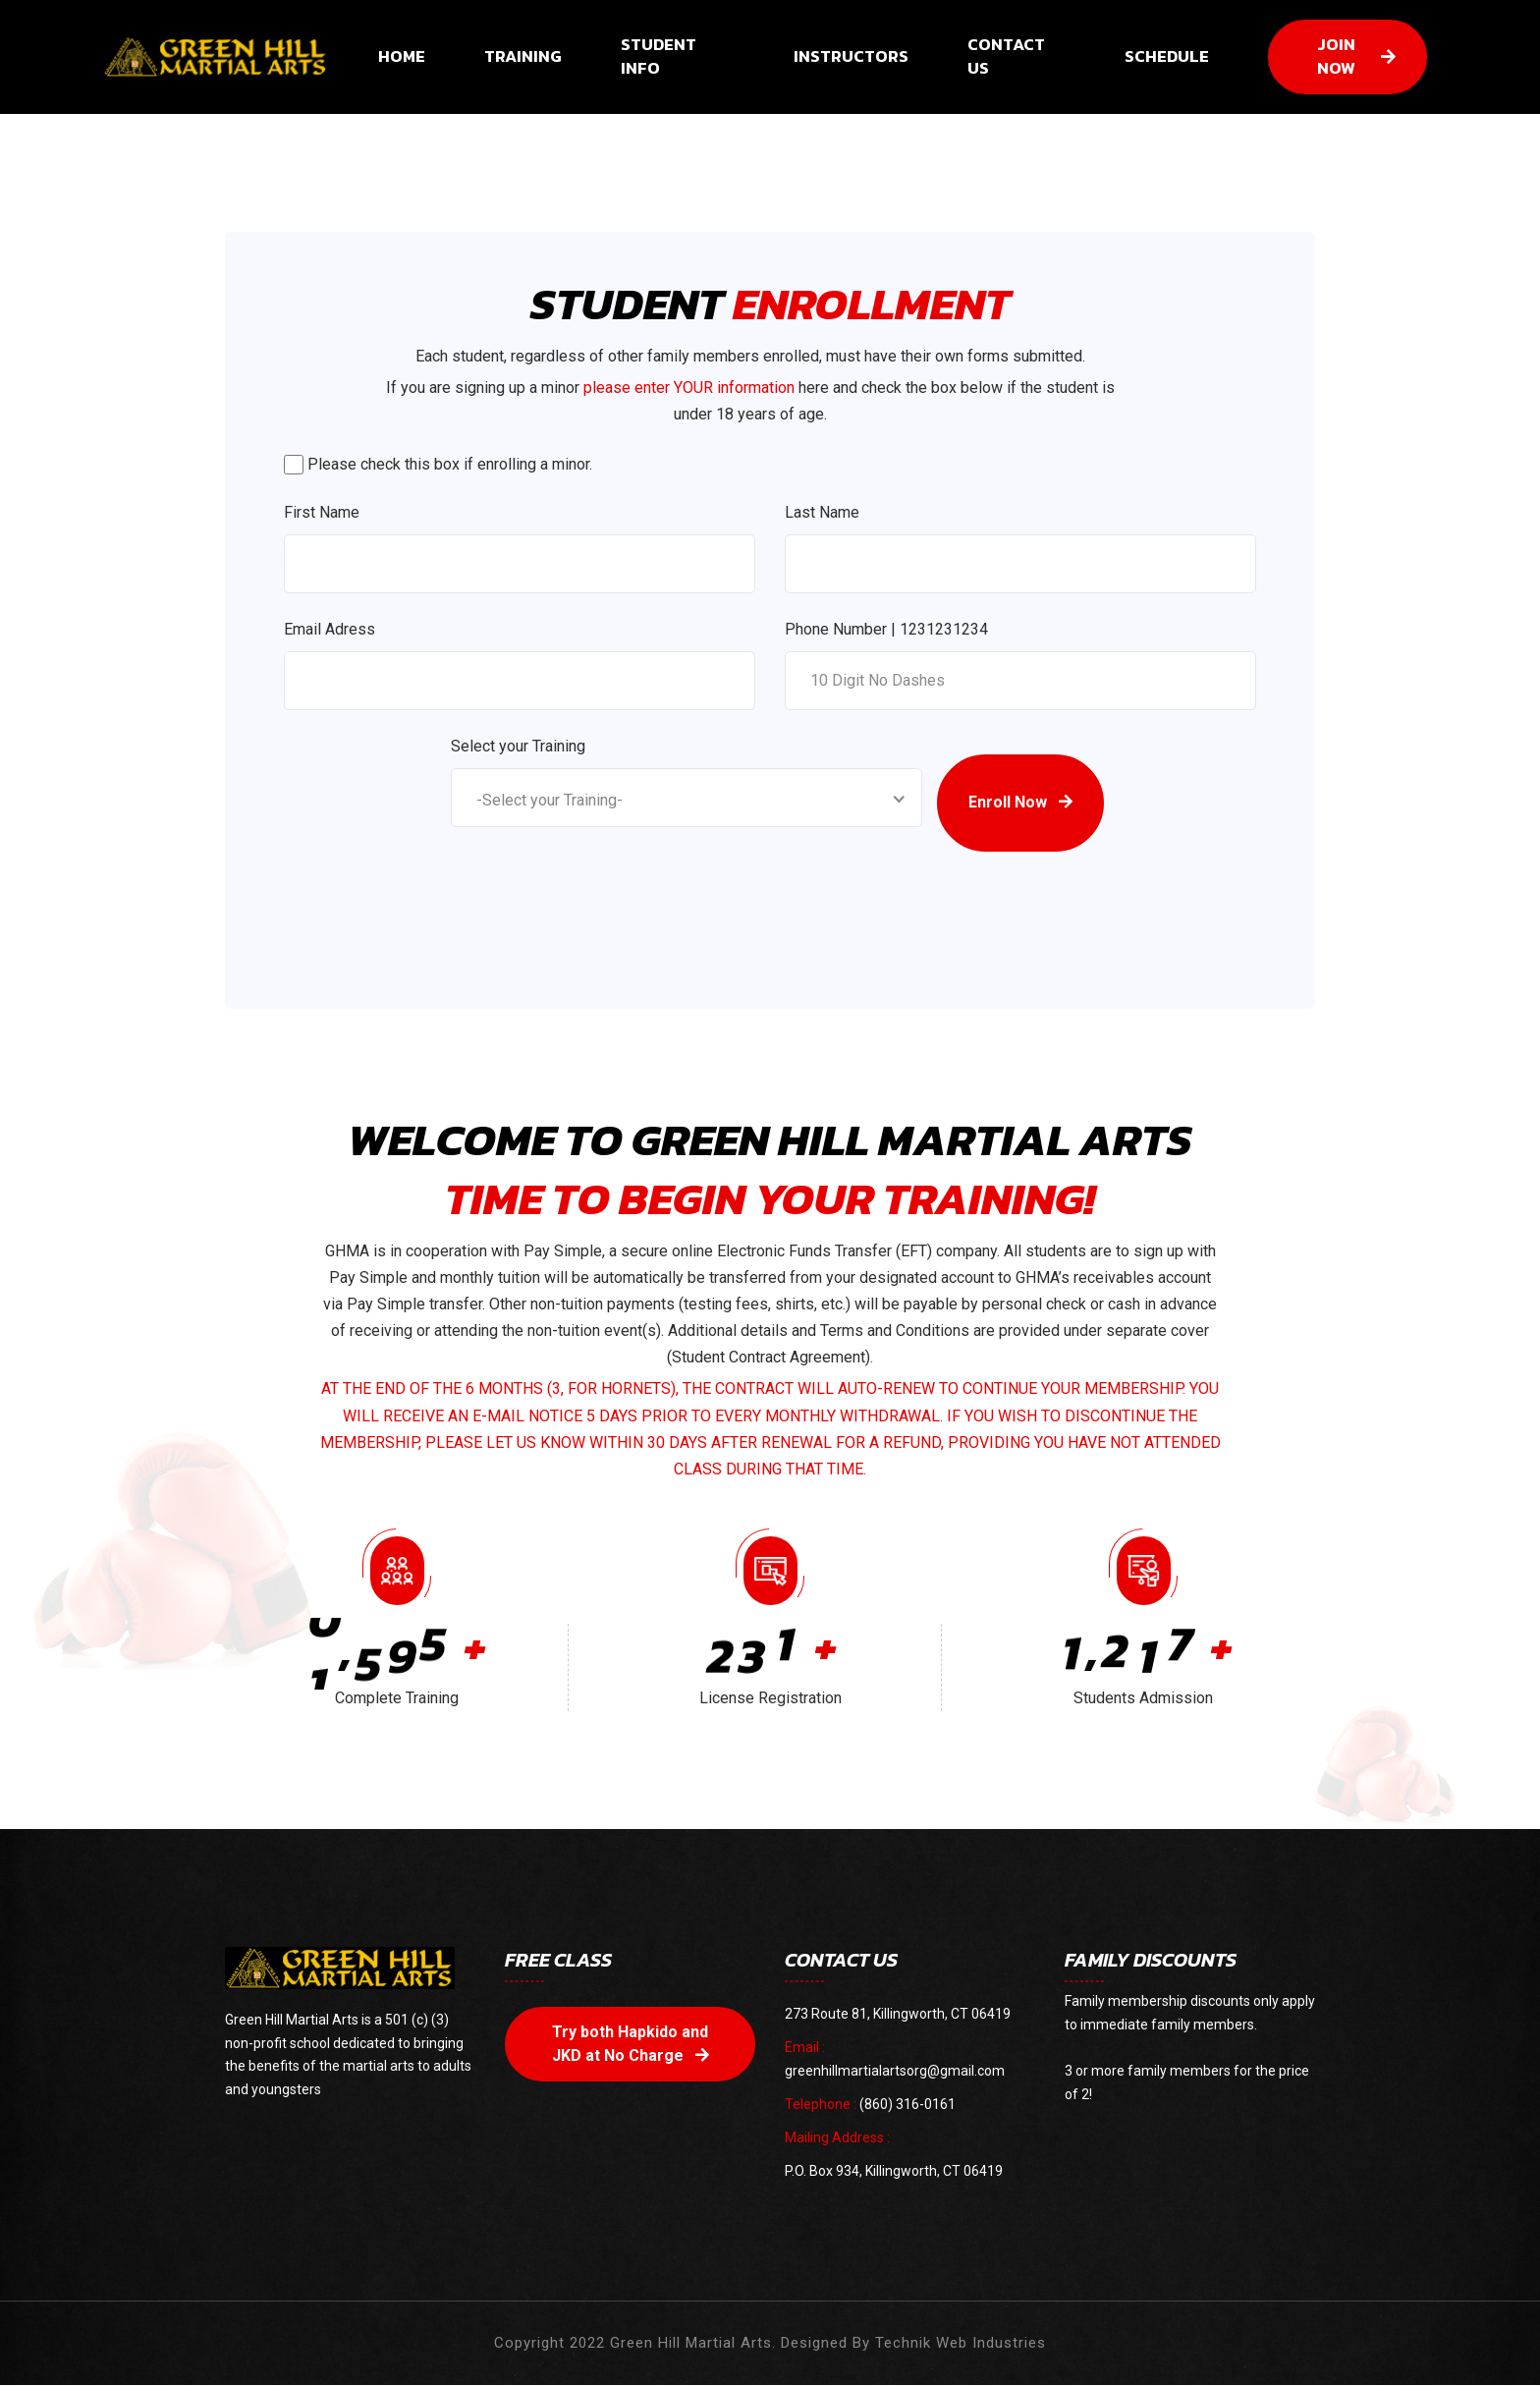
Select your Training (518, 746)
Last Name (822, 512)
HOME (401, 57)
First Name (321, 512)
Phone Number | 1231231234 (886, 629)
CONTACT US (1006, 57)
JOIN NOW (1356, 57)
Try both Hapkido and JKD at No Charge (630, 2044)
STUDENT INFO (658, 57)
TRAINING (523, 57)
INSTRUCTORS (851, 57)
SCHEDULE (1167, 57)
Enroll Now (1020, 803)
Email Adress (329, 629)
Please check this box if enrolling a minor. (449, 464)
